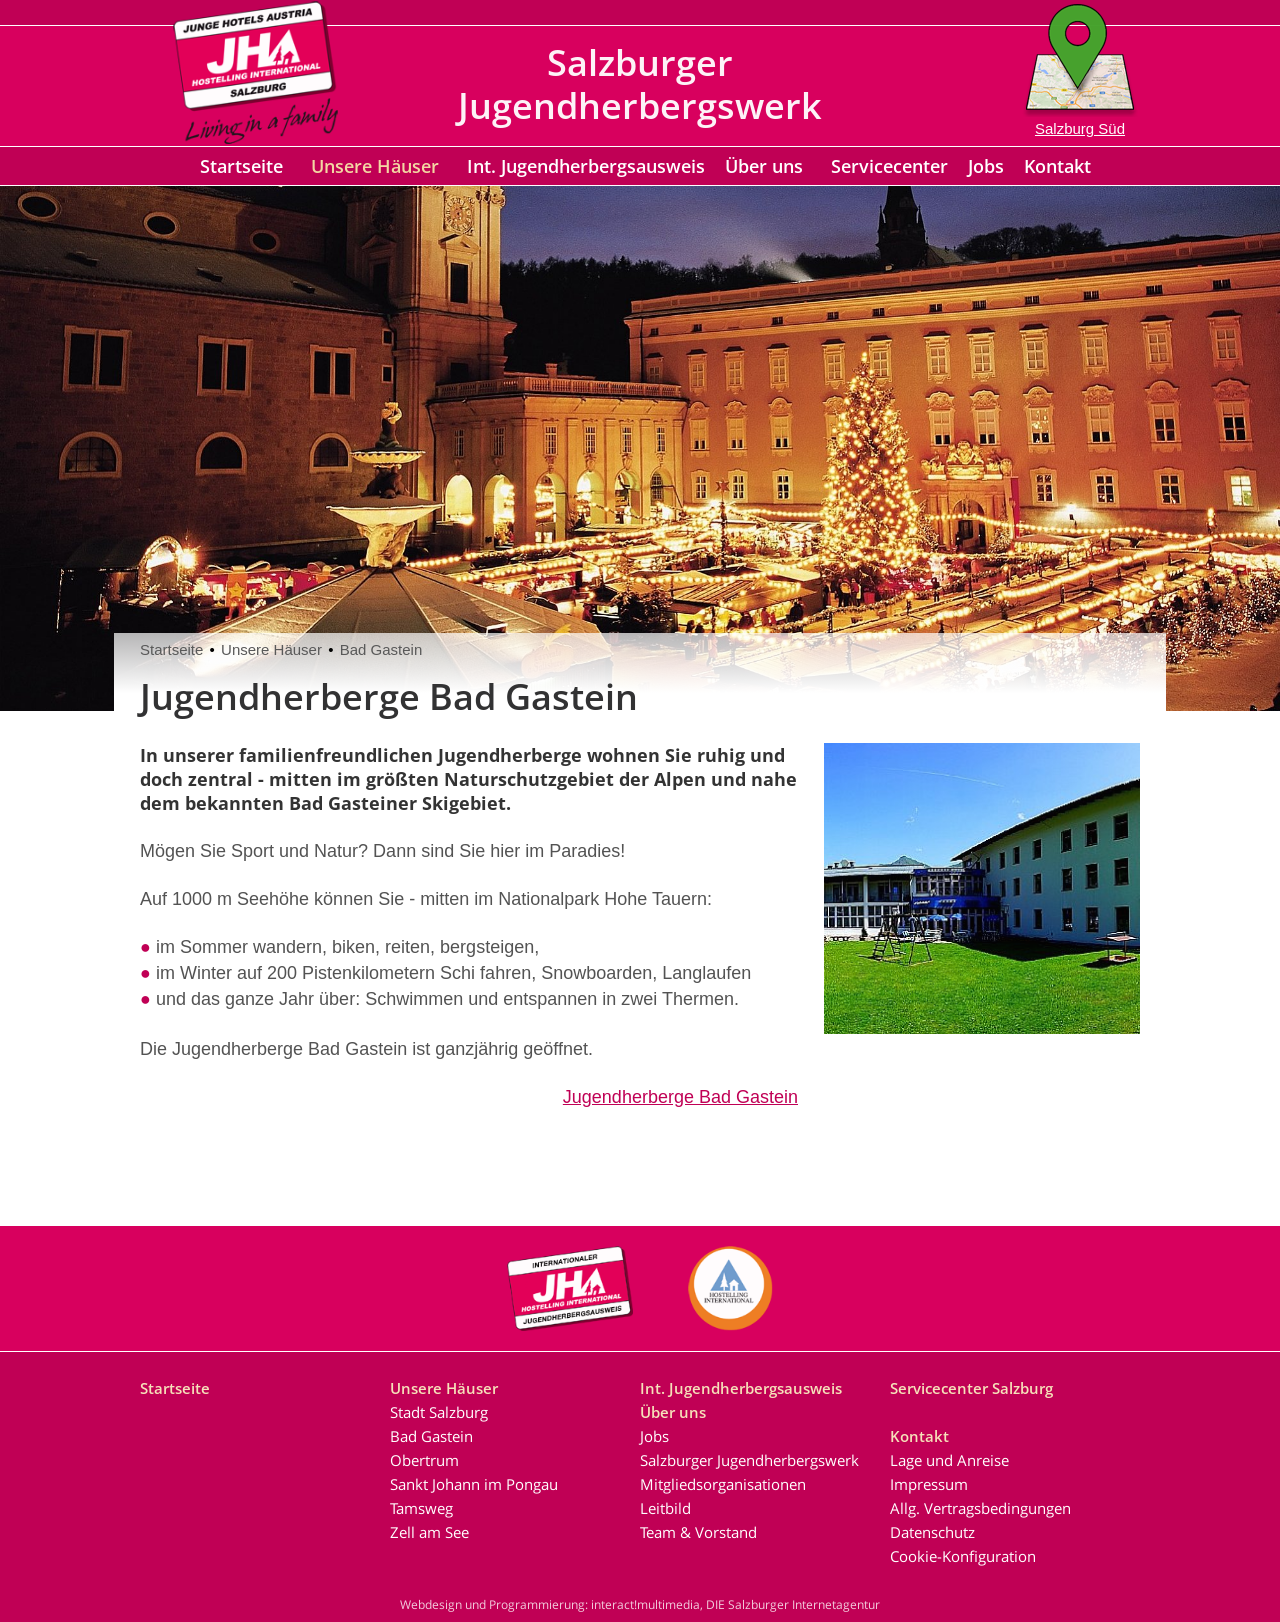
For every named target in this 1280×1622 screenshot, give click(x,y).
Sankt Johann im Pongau (474, 1484)
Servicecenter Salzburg (971, 1388)
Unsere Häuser (375, 166)
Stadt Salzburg (439, 1412)
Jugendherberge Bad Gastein (680, 1097)
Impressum (929, 1484)
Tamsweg (421, 1508)
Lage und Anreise (949, 1460)
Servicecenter (889, 166)
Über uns (764, 166)
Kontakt (1057, 166)
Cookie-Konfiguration (963, 1556)
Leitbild (665, 1508)
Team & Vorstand (698, 1532)
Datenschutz (932, 1532)
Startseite (241, 166)
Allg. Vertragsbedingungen (980, 1508)
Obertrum (424, 1460)
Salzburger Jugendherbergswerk (749, 1460)
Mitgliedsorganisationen (723, 1484)
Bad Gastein (381, 649)
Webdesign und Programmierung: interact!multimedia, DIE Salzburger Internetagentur (640, 1604)
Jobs (986, 166)
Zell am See (429, 1532)
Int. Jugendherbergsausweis (586, 166)
